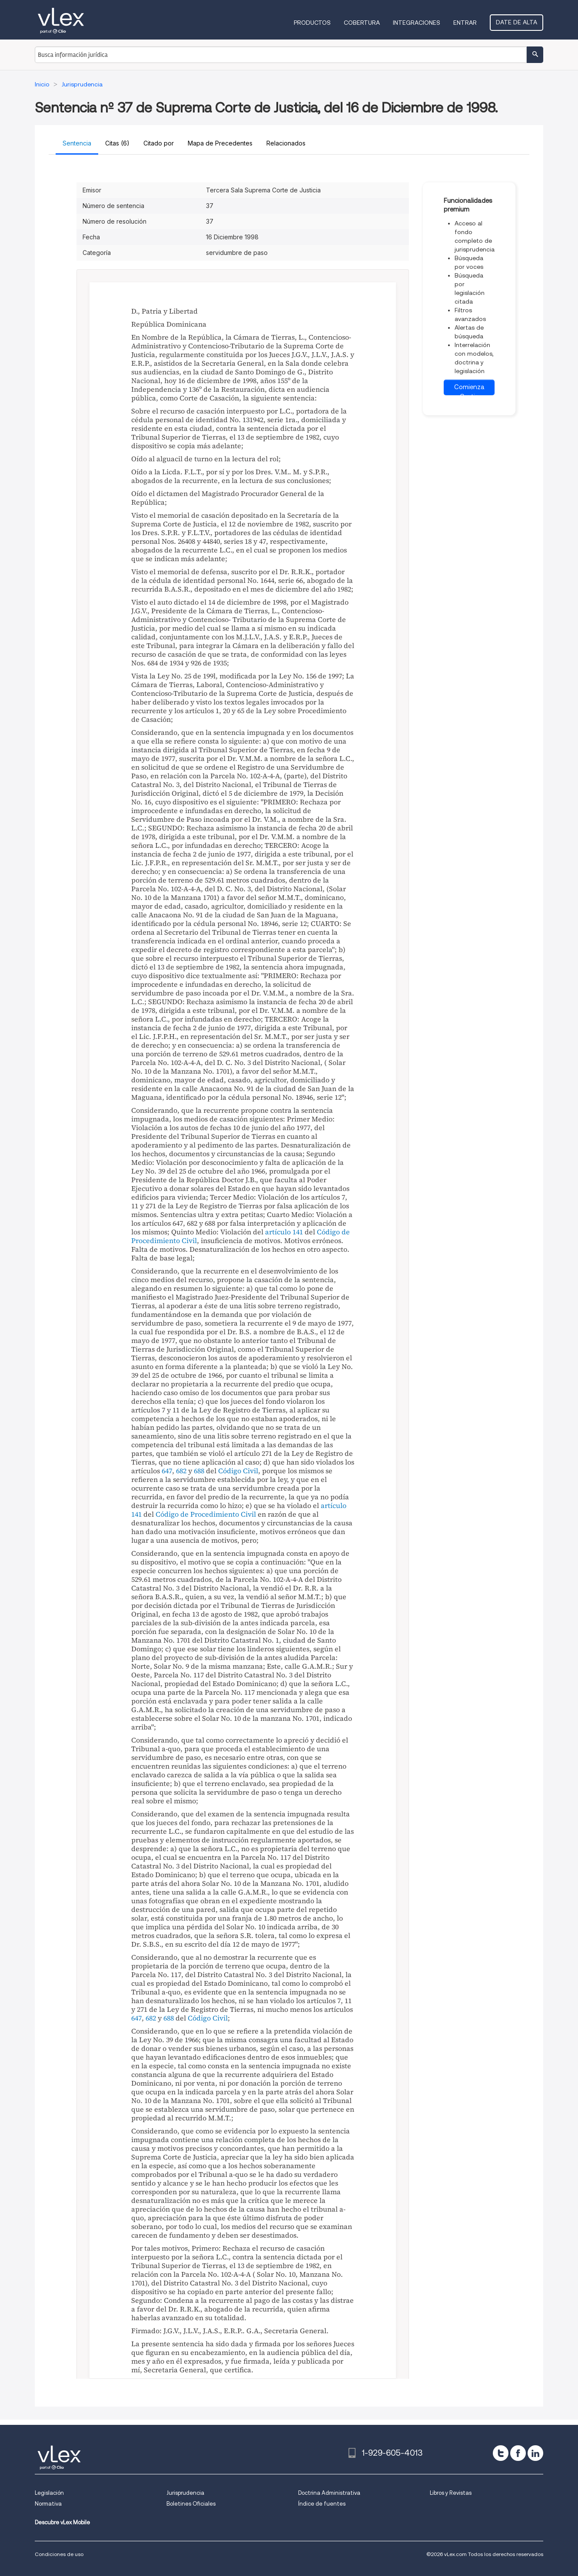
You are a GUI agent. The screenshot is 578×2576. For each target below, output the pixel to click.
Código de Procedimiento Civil (206, 1514)
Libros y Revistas (451, 2493)
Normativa (48, 2503)
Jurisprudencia (185, 2493)
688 (199, 1470)
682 (181, 1470)
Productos (312, 22)
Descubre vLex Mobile (62, 2522)
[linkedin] (535, 2453)
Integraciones (416, 22)
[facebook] (518, 2453)
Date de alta (516, 22)
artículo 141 (284, 1232)
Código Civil (238, 1470)
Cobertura (362, 22)
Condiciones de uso (59, 2554)
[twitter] (500, 2453)
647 (167, 1470)
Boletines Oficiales (191, 2503)
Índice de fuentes (321, 2503)
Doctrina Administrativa (329, 2493)
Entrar (465, 22)
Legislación (49, 2493)
